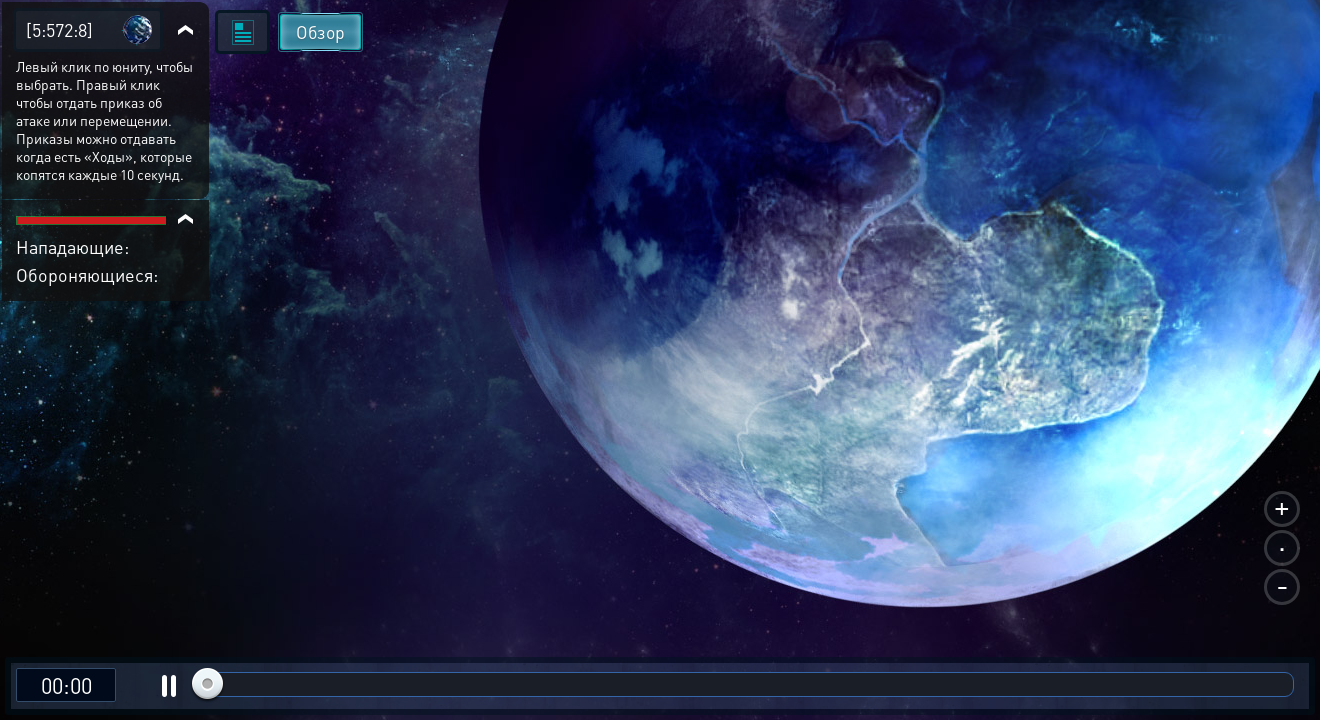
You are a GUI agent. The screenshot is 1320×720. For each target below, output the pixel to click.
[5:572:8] (59, 29)
